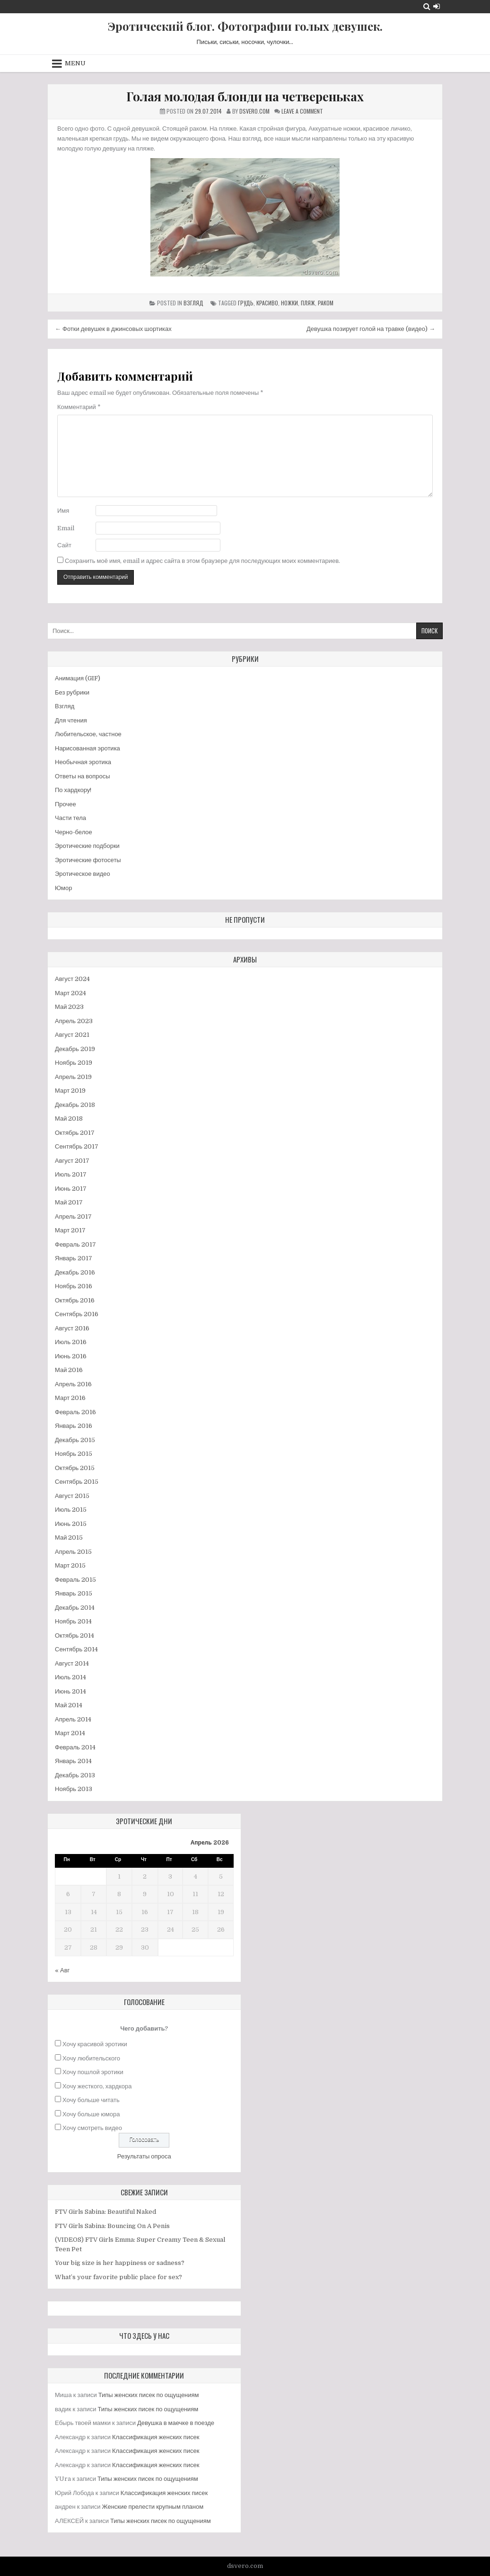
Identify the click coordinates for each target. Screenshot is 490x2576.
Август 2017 (72, 1160)
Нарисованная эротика (87, 748)
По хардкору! (73, 789)
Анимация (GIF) (77, 678)
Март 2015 (70, 1565)
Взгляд (193, 303)
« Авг (62, 1970)
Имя (63, 510)
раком (325, 303)
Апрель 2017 (73, 1216)
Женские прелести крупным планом (153, 2506)
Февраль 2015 (75, 1579)
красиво (267, 303)
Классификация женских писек (155, 2437)
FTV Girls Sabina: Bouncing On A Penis (112, 2225)
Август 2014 (72, 1663)
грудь (246, 303)
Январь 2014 (73, 1761)
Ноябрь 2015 (73, 1453)
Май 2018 (69, 1118)
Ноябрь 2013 (73, 1788)
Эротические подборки (87, 845)
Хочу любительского (91, 2058)
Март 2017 (70, 1230)
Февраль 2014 (75, 1747)
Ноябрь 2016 (73, 1286)
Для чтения (71, 720)
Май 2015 (69, 1537)
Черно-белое (73, 832)
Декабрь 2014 (75, 1607)
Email (65, 528)
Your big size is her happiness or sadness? (119, 2262)
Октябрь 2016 (75, 1300)
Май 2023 (69, 1006)
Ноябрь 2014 (73, 1621)
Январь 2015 (73, 1593)
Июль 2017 (71, 1174)
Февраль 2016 (75, 1412)
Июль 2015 (71, 1509)
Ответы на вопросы (82, 776)
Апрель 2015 (73, 1551)
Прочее (65, 804)
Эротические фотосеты (88, 860)
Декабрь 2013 (75, 1775)
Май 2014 (68, 1705)
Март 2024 (70, 993)
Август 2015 (72, 1495)
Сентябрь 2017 (76, 1146)
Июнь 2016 (71, 1356)
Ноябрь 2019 (73, 1062)
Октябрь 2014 (74, 1635)
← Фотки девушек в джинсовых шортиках (113, 328)
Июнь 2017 (71, 1188)
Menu (75, 63)
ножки (289, 303)
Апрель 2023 (74, 1021)
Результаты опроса (144, 2156)
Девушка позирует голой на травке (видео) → (370, 328)
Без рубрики (72, 692)
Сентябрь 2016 (76, 1314)
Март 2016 (70, 1397)
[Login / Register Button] (436, 6)
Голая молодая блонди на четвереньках (245, 96)
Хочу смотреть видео (92, 2127)
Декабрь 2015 (75, 1440)
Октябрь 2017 (75, 1132)
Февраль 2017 (75, 1244)
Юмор (63, 887)
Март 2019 (70, 1090)
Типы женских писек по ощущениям (148, 2394)
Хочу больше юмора (91, 2114)
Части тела (70, 817)
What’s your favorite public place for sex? (118, 2277)
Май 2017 (69, 1202)
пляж (308, 303)
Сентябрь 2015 (76, 1481)
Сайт (64, 545)
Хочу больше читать (91, 2100)
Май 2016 (69, 1369)
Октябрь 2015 (75, 1467)
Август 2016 (72, 1328)
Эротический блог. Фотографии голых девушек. (245, 26)
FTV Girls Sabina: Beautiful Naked (105, 2211)
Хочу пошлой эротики (92, 2072)
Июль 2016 (71, 1342)
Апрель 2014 (73, 1719)
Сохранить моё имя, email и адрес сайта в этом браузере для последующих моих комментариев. (202, 560)
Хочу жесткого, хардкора (97, 2086)
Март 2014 (70, 1733)
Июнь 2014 (70, 1691)
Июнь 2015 (71, 1523)
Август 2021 (72, 1034)
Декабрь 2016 (75, 1272)
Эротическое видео (82, 873)
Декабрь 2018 (75, 1104)
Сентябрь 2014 (76, 1649)
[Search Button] (426, 6)
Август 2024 (72, 978)
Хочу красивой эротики (94, 2044)
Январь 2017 (73, 1258)
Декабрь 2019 (75, 1048)
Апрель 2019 (73, 1076)
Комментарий (79, 406)
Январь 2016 (73, 1425)
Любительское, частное (88, 734)
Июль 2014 (70, 1677)
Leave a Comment (302, 111)
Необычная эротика (83, 762)
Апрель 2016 (73, 1384)
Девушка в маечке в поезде (175, 2422)
